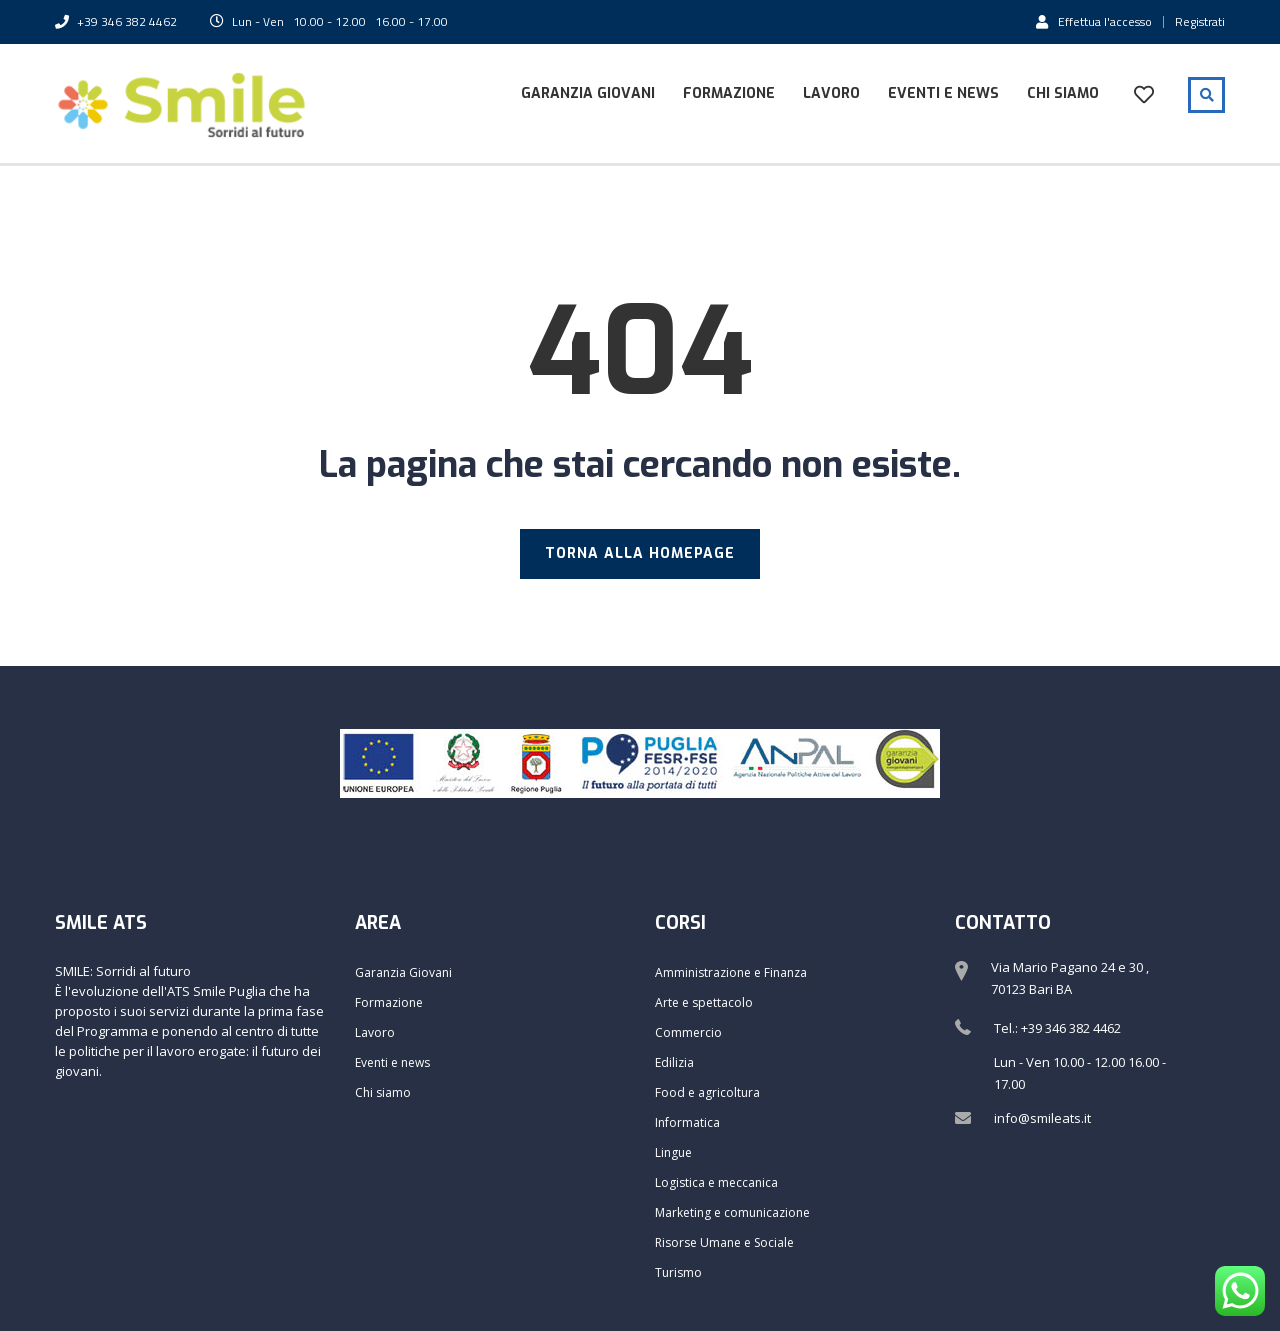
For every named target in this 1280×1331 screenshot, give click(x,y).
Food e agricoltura (707, 1092)
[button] (1237, 28)
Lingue (673, 1152)
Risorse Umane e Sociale (724, 1242)
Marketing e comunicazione (732, 1212)
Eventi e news (943, 93)
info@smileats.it (1042, 1118)
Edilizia (674, 1062)
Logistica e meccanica (716, 1182)
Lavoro (831, 93)
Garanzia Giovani (588, 93)
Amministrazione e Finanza (731, 972)
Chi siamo (1063, 93)
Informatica (687, 1122)
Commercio (688, 1032)
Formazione (729, 93)
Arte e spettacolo (704, 1002)
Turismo (678, 1272)
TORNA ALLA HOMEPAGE (640, 553)
